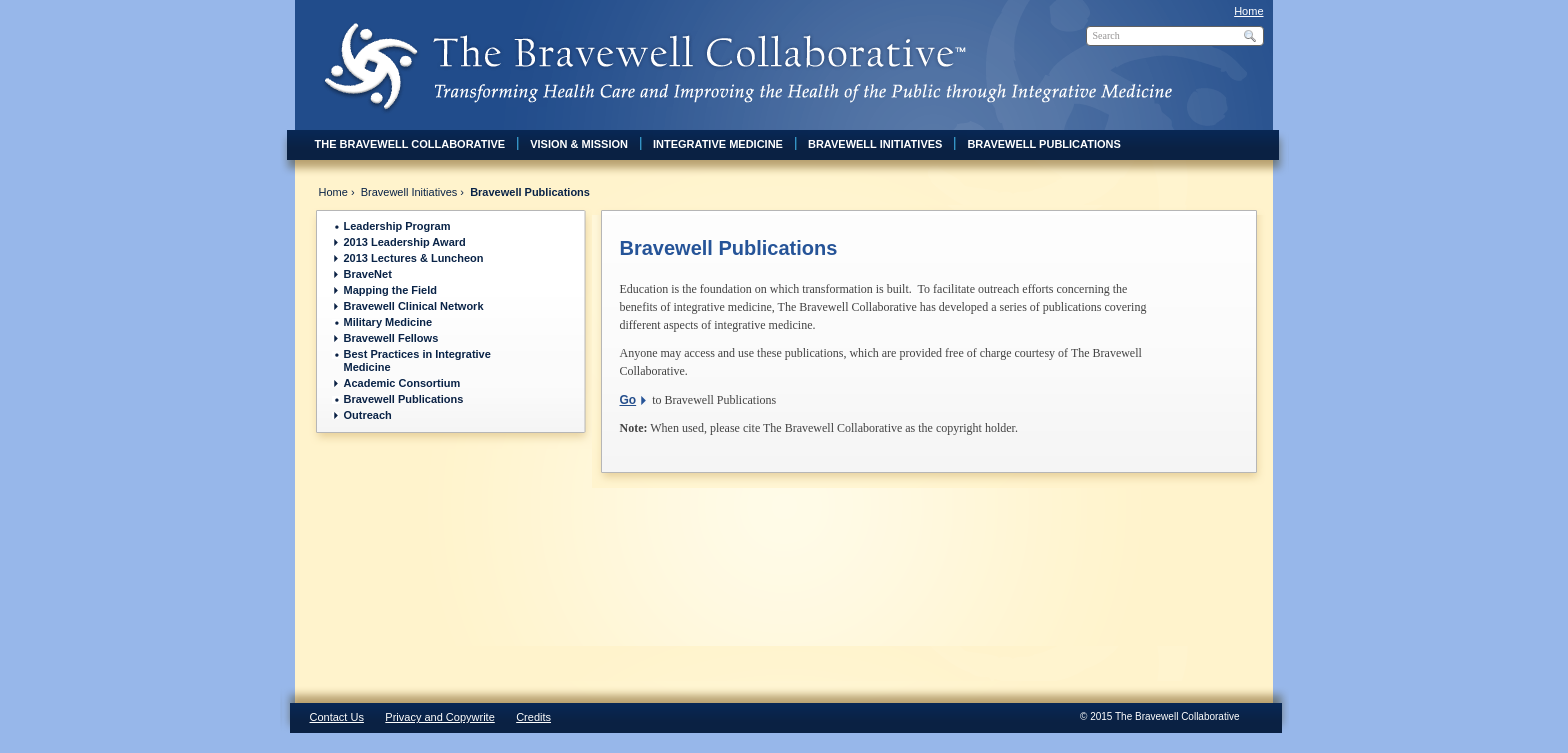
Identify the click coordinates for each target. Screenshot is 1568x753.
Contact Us (337, 717)
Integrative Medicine (718, 144)
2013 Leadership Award (405, 242)
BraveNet (368, 274)
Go (628, 400)
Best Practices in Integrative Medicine (417, 360)
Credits (533, 717)
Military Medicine (388, 322)
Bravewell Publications (1043, 144)
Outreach (368, 415)
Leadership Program (397, 226)
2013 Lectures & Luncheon (414, 258)
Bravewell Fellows (391, 338)
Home (1248, 11)
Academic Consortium (402, 383)
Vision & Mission (579, 144)
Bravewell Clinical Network (414, 306)
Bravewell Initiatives (875, 144)
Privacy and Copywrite (439, 717)
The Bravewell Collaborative (410, 144)
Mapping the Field (391, 290)
